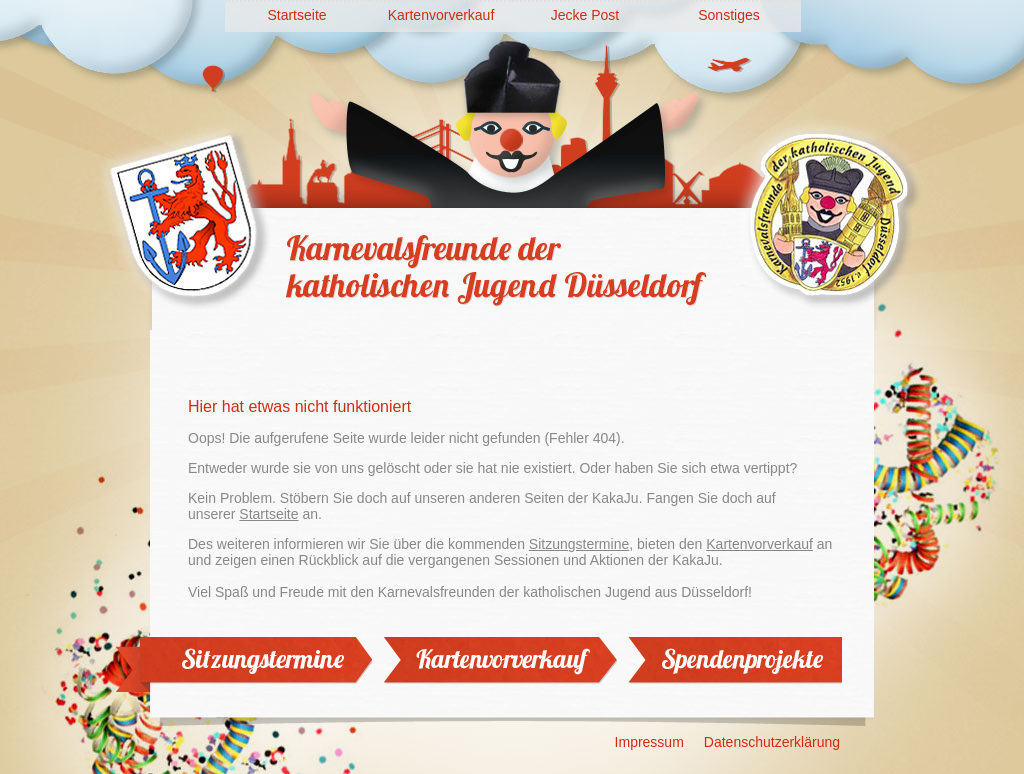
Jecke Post (585, 15)
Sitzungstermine (579, 544)
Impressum (649, 742)
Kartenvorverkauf (441, 15)
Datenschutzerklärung (772, 742)
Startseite (296, 15)
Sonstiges (728, 15)
